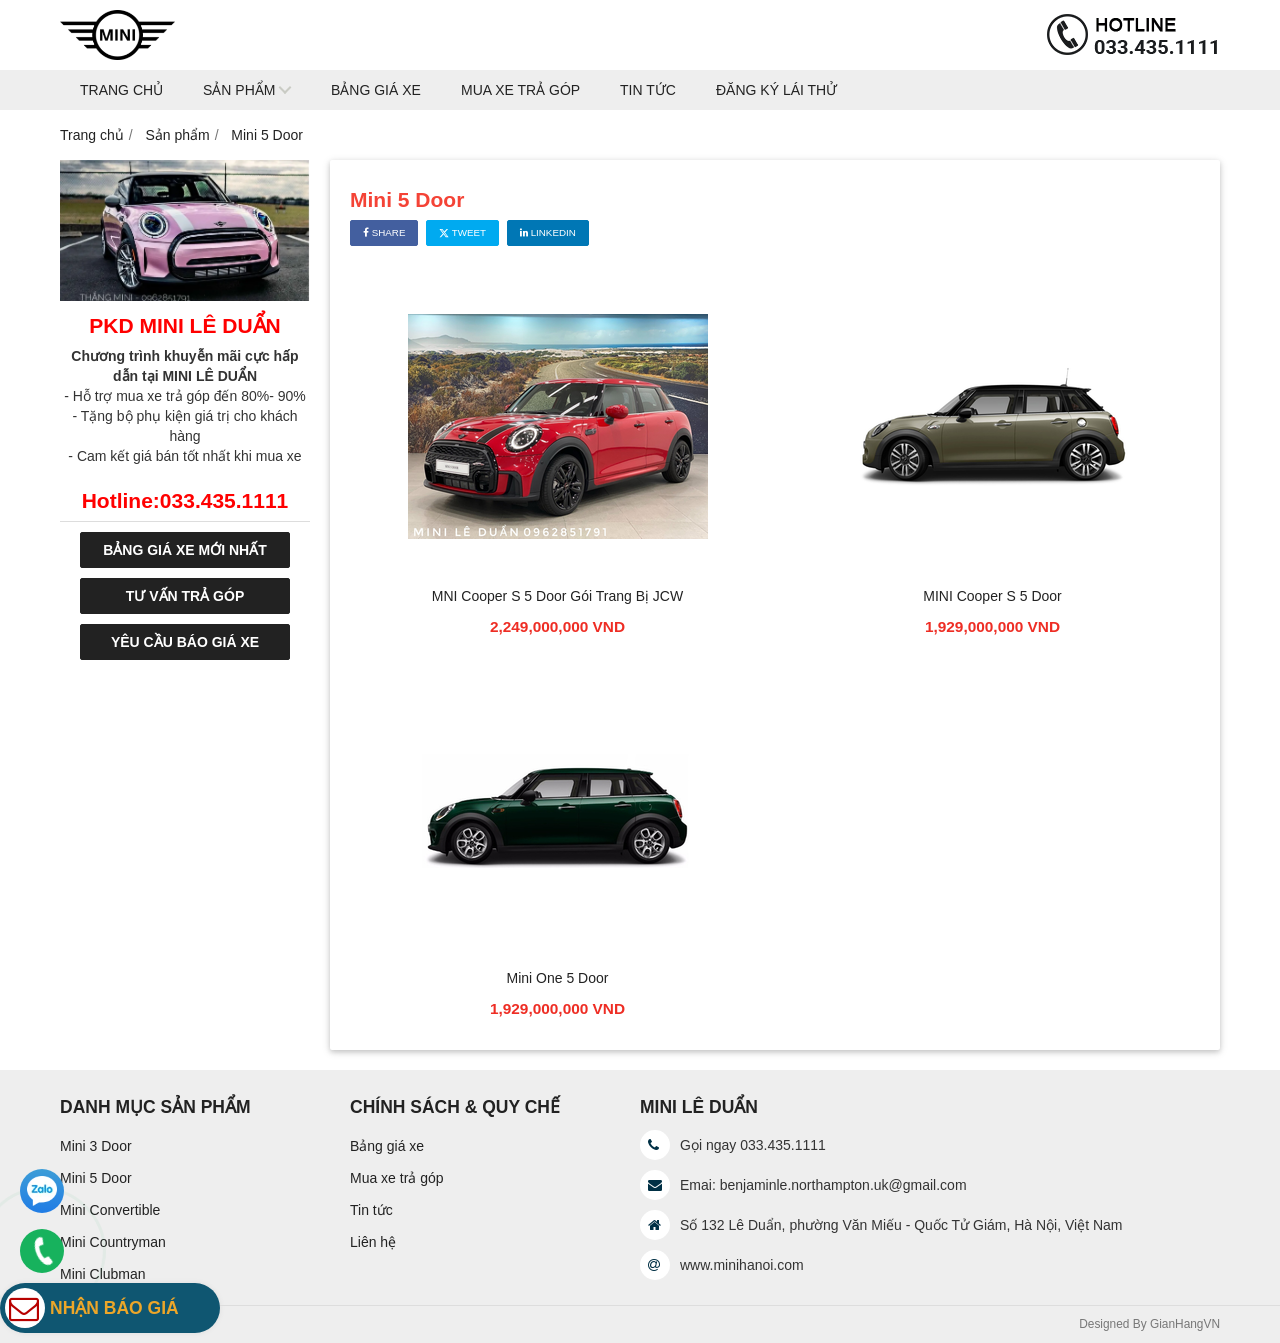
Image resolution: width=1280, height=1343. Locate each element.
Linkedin (548, 232)
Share (384, 232)
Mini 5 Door (96, 1178)
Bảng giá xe (376, 90)
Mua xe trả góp (520, 90)
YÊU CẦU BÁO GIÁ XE (185, 642)
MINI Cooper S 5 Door (992, 596)
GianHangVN (1185, 1324)
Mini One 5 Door (558, 978)
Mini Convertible (110, 1210)
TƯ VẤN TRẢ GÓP (185, 596)
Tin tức (648, 90)
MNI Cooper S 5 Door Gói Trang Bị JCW (557, 596)
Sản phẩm (239, 90)
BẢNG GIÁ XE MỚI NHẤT (185, 550)
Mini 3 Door (96, 1146)
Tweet (462, 232)
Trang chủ (121, 90)
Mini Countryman (113, 1242)
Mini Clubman (103, 1274)
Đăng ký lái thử (776, 90)
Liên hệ (373, 1242)
